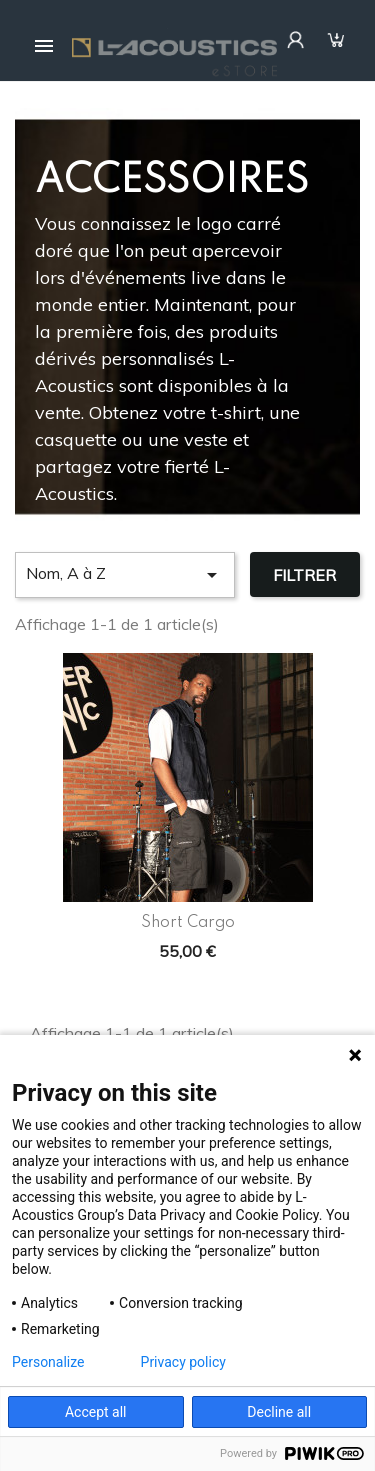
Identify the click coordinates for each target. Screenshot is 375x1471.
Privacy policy (183, 1362)
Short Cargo (188, 923)
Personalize (48, 1362)
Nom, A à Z (125, 575)
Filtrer (304, 575)
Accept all (96, 1412)
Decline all (279, 1412)
